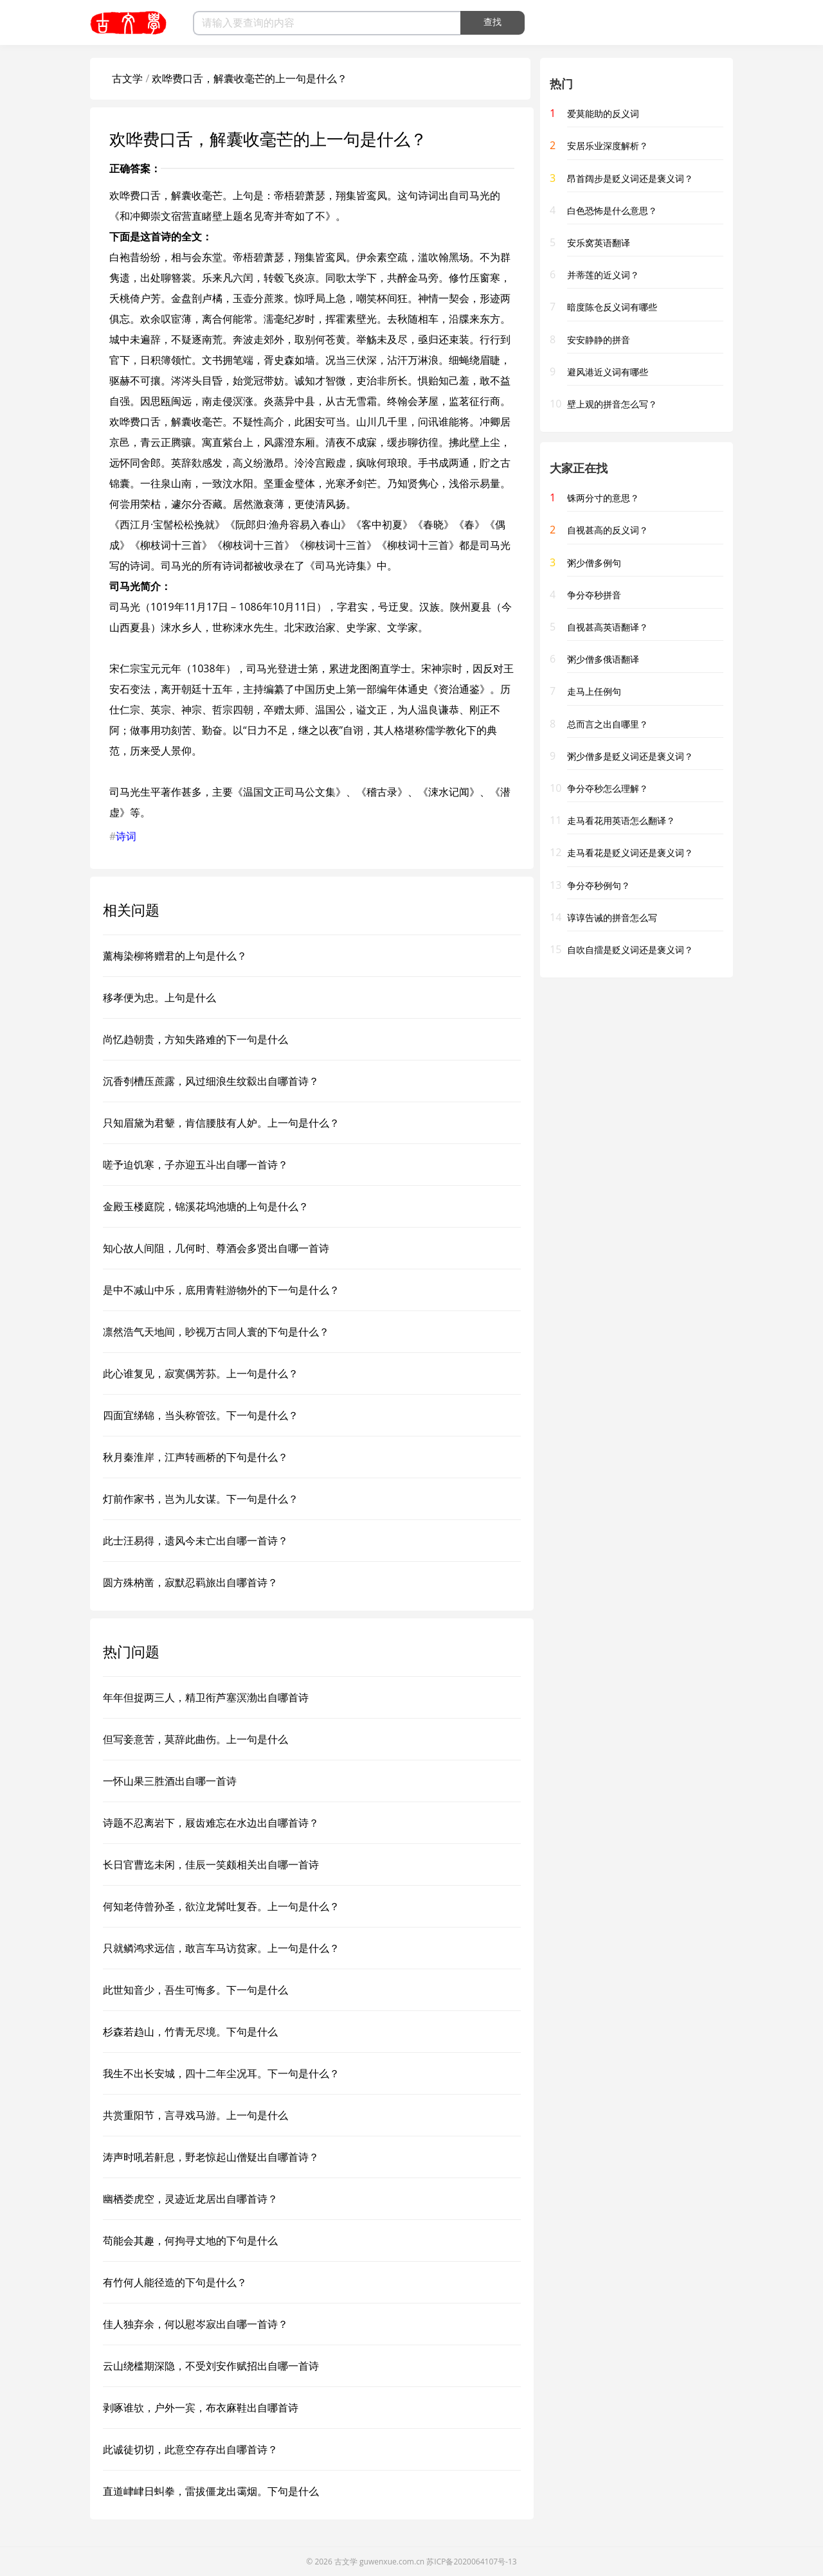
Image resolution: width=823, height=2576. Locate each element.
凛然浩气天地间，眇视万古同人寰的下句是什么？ (216, 1332)
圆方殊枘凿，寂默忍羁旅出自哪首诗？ (190, 1582)
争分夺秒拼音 (594, 595)
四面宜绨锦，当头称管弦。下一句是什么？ (200, 1415)
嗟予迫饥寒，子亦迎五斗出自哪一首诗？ (195, 1165)
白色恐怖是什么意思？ (612, 210)
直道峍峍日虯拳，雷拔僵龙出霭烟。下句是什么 (211, 2491)
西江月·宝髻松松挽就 (167, 524)
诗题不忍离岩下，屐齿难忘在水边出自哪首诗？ (211, 1823)
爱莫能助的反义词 (603, 113)
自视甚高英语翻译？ (607, 627)
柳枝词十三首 (171, 545)
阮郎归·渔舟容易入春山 (288, 524)
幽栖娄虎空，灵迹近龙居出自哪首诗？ (190, 2199)
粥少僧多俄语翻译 (603, 659)
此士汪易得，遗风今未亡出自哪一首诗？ (195, 1541)
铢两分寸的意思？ (603, 498)
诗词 (126, 836)
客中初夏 (381, 524)
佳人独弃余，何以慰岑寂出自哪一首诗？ (195, 2324)
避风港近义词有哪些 (607, 372)
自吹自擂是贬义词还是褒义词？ (630, 950)
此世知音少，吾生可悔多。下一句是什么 (195, 1990)
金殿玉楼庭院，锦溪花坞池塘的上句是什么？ (206, 1206)
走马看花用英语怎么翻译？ (621, 820)
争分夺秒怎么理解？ (607, 788)
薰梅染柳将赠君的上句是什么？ (175, 956)
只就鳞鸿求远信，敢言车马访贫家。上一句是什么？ (221, 1948)
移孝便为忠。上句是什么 (159, 997)
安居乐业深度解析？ (607, 145)
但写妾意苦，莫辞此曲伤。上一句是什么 (195, 1739)
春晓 (433, 524)
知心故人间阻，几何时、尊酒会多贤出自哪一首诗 (216, 1248)
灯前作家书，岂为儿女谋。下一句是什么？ (200, 1499)
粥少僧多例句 (594, 563)
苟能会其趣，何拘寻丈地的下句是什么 (190, 2240)
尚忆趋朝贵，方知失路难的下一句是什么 (195, 1039)
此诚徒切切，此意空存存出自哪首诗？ (190, 2449)
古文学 (127, 78)
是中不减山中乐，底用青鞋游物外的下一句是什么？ (221, 1290)
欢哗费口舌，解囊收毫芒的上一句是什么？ (249, 78)
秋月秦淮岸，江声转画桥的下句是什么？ (195, 1457)
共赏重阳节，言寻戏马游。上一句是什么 (195, 2115)
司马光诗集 (340, 566)
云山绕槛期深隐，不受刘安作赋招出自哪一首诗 (211, 2366)
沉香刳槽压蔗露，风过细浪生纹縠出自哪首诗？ (211, 1081)
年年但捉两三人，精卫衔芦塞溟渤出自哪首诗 (206, 1697)
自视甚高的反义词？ (607, 530)
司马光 (474, 195)
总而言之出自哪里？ (607, 724)
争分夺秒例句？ (598, 885)
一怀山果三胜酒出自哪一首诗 (170, 1781)
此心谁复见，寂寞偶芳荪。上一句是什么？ (200, 1373)
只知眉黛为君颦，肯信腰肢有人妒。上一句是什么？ (221, 1123)
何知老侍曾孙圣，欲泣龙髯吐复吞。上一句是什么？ (221, 1906)
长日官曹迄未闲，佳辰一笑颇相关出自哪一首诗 (211, 1864)
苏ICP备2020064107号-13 (471, 2561)
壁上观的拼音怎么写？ (612, 404)
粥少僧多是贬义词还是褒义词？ (630, 756)
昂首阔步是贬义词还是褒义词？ (630, 178)
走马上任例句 (594, 691)
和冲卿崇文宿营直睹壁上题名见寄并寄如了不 (222, 216)
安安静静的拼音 (598, 340)
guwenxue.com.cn (391, 2561)
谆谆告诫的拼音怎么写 (612, 917)
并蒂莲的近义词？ (603, 275)
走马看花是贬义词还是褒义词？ (630, 852)
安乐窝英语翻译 (598, 243)
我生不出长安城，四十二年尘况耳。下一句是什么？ (221, 2073)
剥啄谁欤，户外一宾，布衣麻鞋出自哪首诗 (200, 2408)
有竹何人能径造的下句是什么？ (175, 2282)
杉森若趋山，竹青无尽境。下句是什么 (190, 2032)
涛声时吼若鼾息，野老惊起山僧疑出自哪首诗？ (211, 2157)
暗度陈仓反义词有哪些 (612, 307)
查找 (493, 22)
